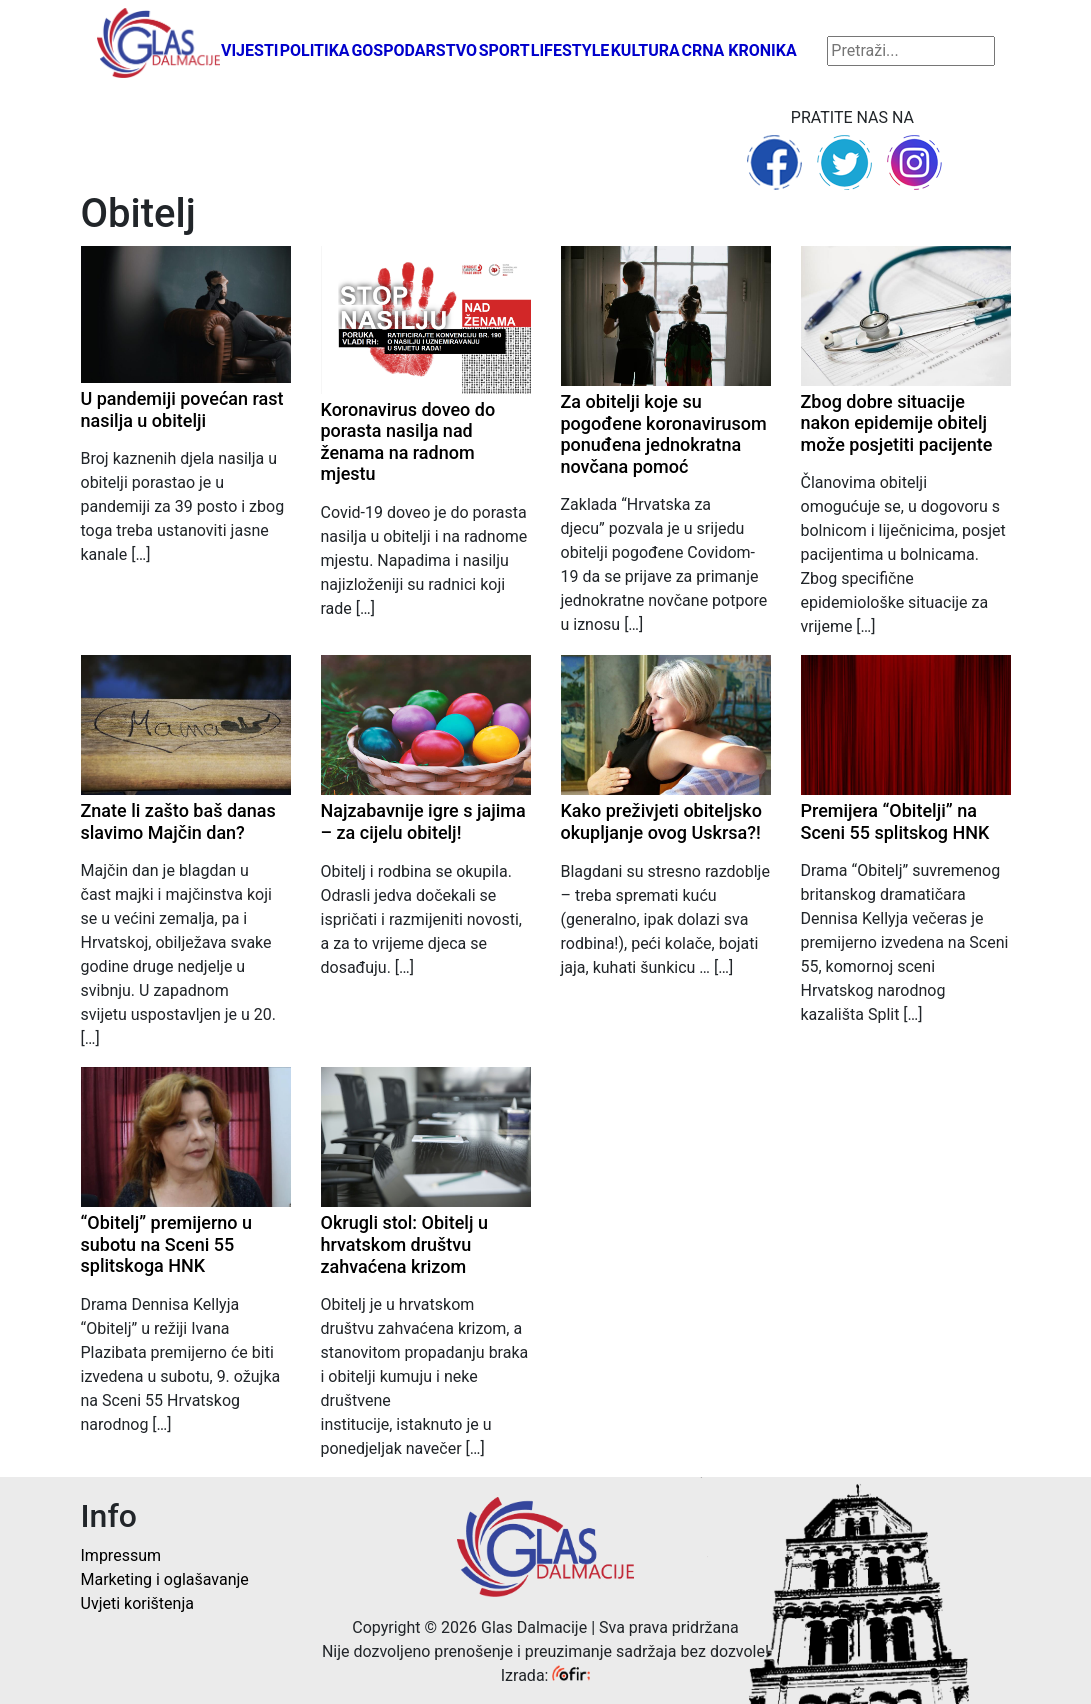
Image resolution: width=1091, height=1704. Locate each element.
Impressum (121, 1555)
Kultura (645, 50)
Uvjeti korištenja (137, 1603)
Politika (315, 50)
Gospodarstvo (414, 50)
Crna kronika (738, 50)
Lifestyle (570, 50)
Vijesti (250, 50)
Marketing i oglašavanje (165, 1579)
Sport (504, 50)
